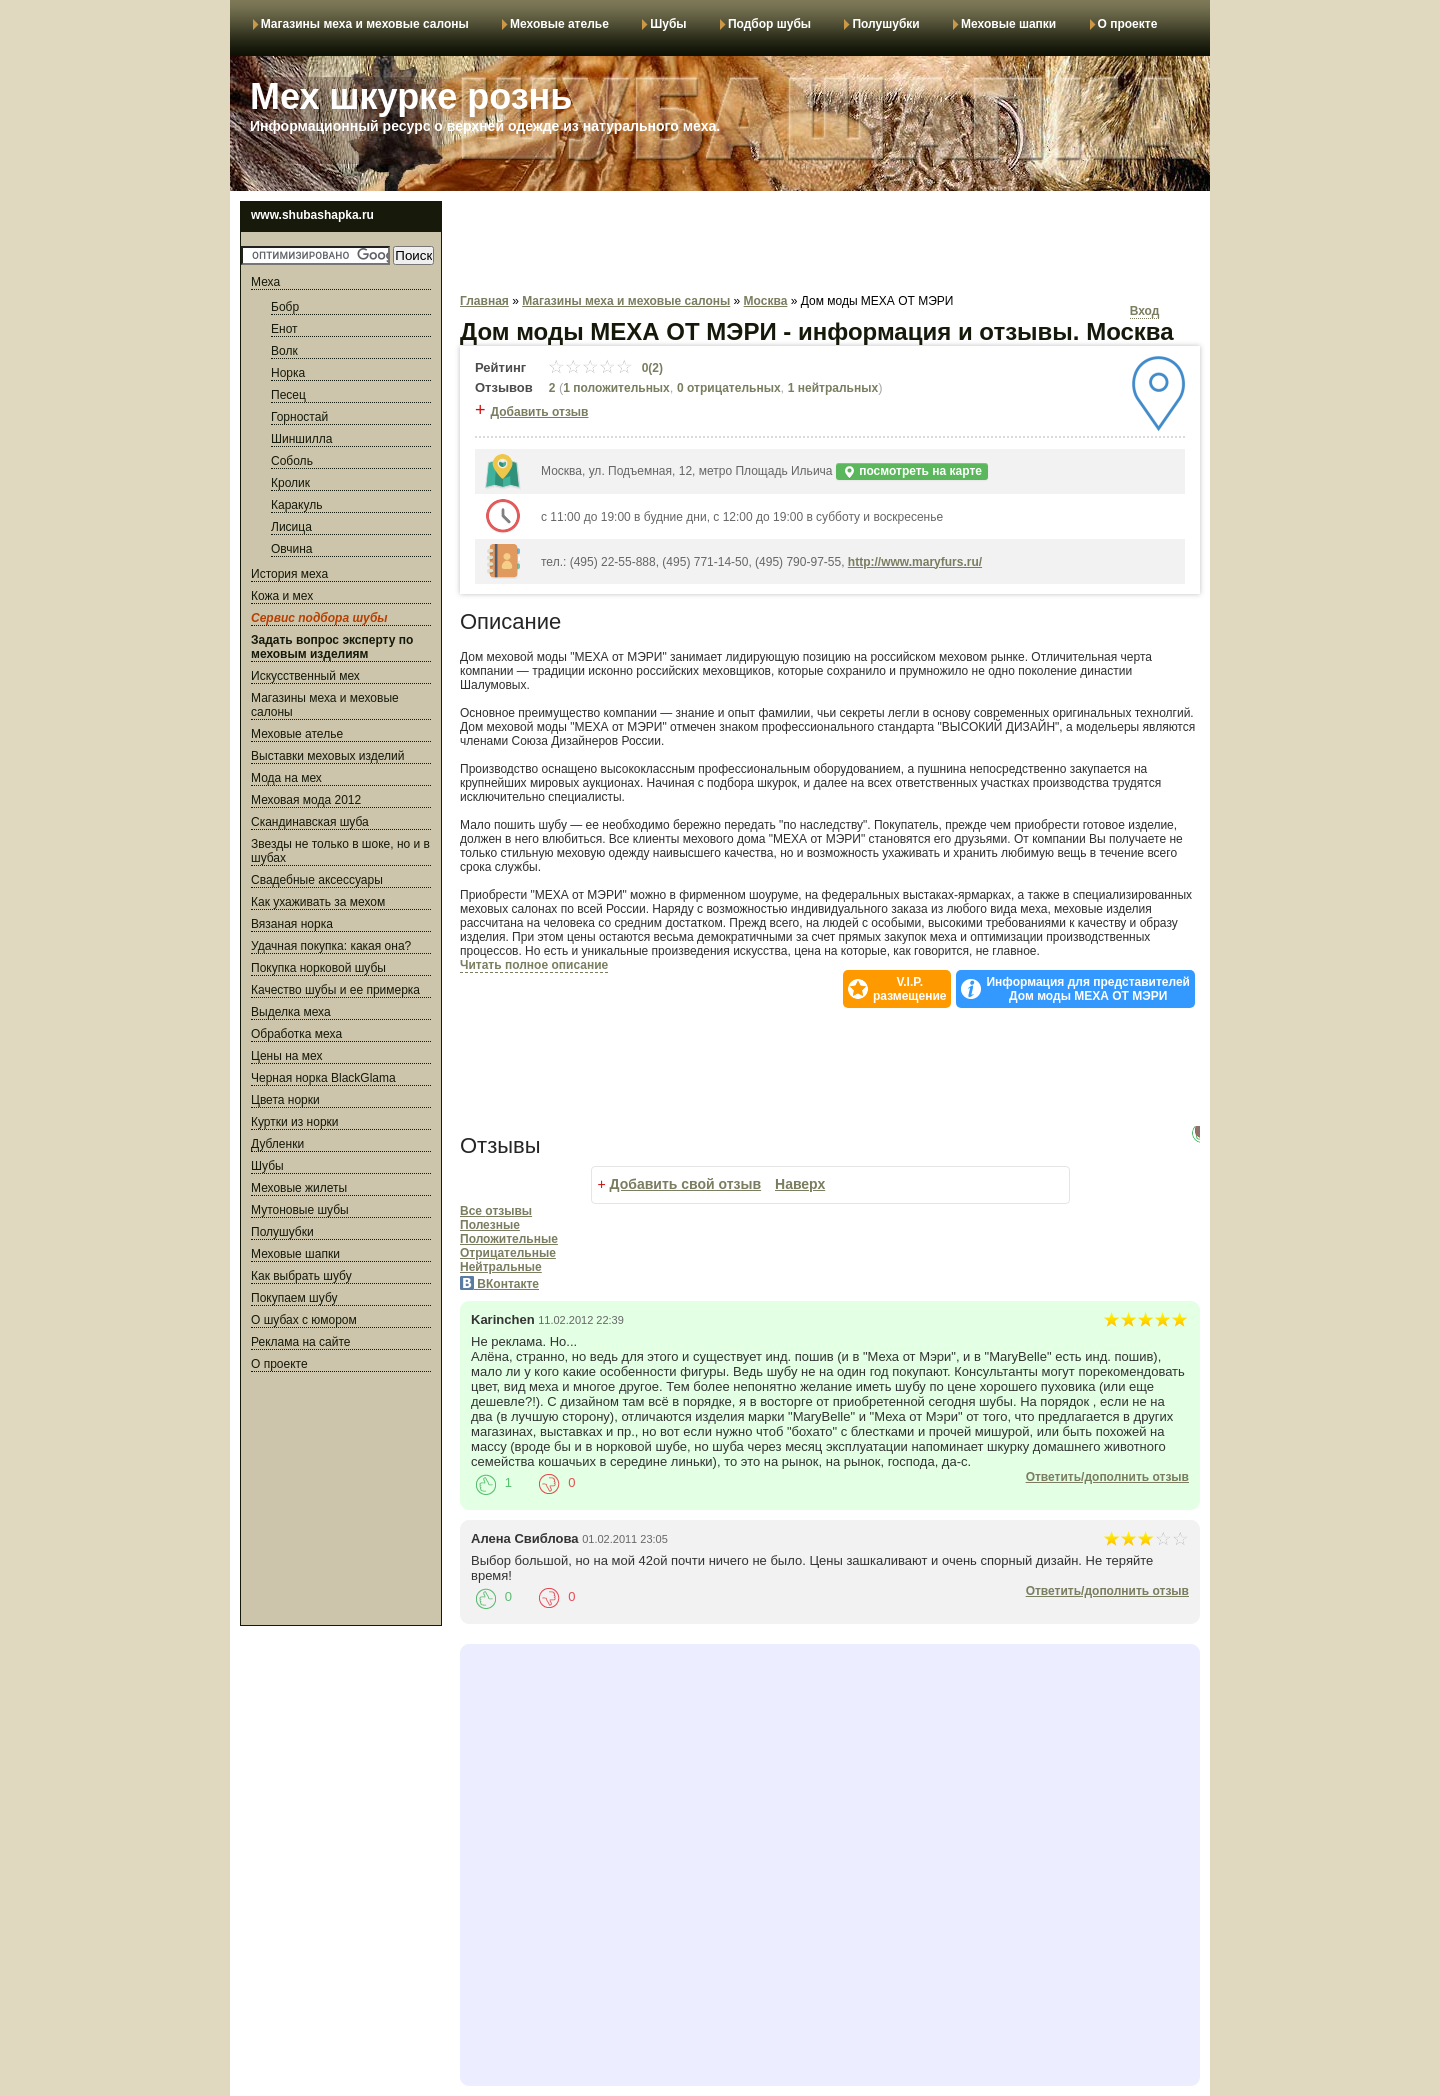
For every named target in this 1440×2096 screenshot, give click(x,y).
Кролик (290, 483)
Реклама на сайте (301, 1342)
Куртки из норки (295, 1122)
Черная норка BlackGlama (323, 1078)
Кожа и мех (282, 596)
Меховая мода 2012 (306, 800)
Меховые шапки (1008, 24)
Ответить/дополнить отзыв (1107, 1477)
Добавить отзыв (540, 412)
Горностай (299, 417)
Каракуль (296, 505)
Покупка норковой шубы (318, 968)
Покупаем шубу (294, 1298)
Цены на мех (286, 1056)
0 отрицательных (729, 388)
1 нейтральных (833, 388)
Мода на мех (286, 778)
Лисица (291, 527)
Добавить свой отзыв (686, 1184)
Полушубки (885, 24)
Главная (484, 301)
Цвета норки (285, 1100)
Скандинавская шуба (310, 822)
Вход (1145, 311)
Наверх (800, 1184)
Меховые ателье (559, 24)
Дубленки (277, 1144)
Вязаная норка (292, 924)
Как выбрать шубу (301, 1276)
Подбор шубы (769, 24)
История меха (289, 574)
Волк (284, 351)
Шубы (668, 24)
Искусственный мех (305, 676)
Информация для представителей (1088, 989)
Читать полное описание (534, 965)
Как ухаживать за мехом (318, 902)
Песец (288, 395)
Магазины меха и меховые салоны (365, 24)
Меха (265, 282)
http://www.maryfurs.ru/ (915, 562)
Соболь (292, 461)
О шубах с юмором (304, 1320)
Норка (288, 373)
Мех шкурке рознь (411, 96)
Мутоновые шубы (300, 1210)
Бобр (285, 307)
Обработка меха (296, 1034)
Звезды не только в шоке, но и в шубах (340, 851)
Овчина (291, 549)
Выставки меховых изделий (328, 756)
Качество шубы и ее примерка (335, 990)
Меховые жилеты (299, 1188)
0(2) (605, 368)
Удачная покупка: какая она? (331, 946)
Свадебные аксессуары (317, 880)
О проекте (1128, 24)
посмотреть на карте (912, 471)
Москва (766, 301)
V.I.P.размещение (909, 989)
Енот (284, 329)
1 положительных (616, 388)
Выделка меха (291, 1012)
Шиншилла (301, 439)
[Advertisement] (341, 1502)
